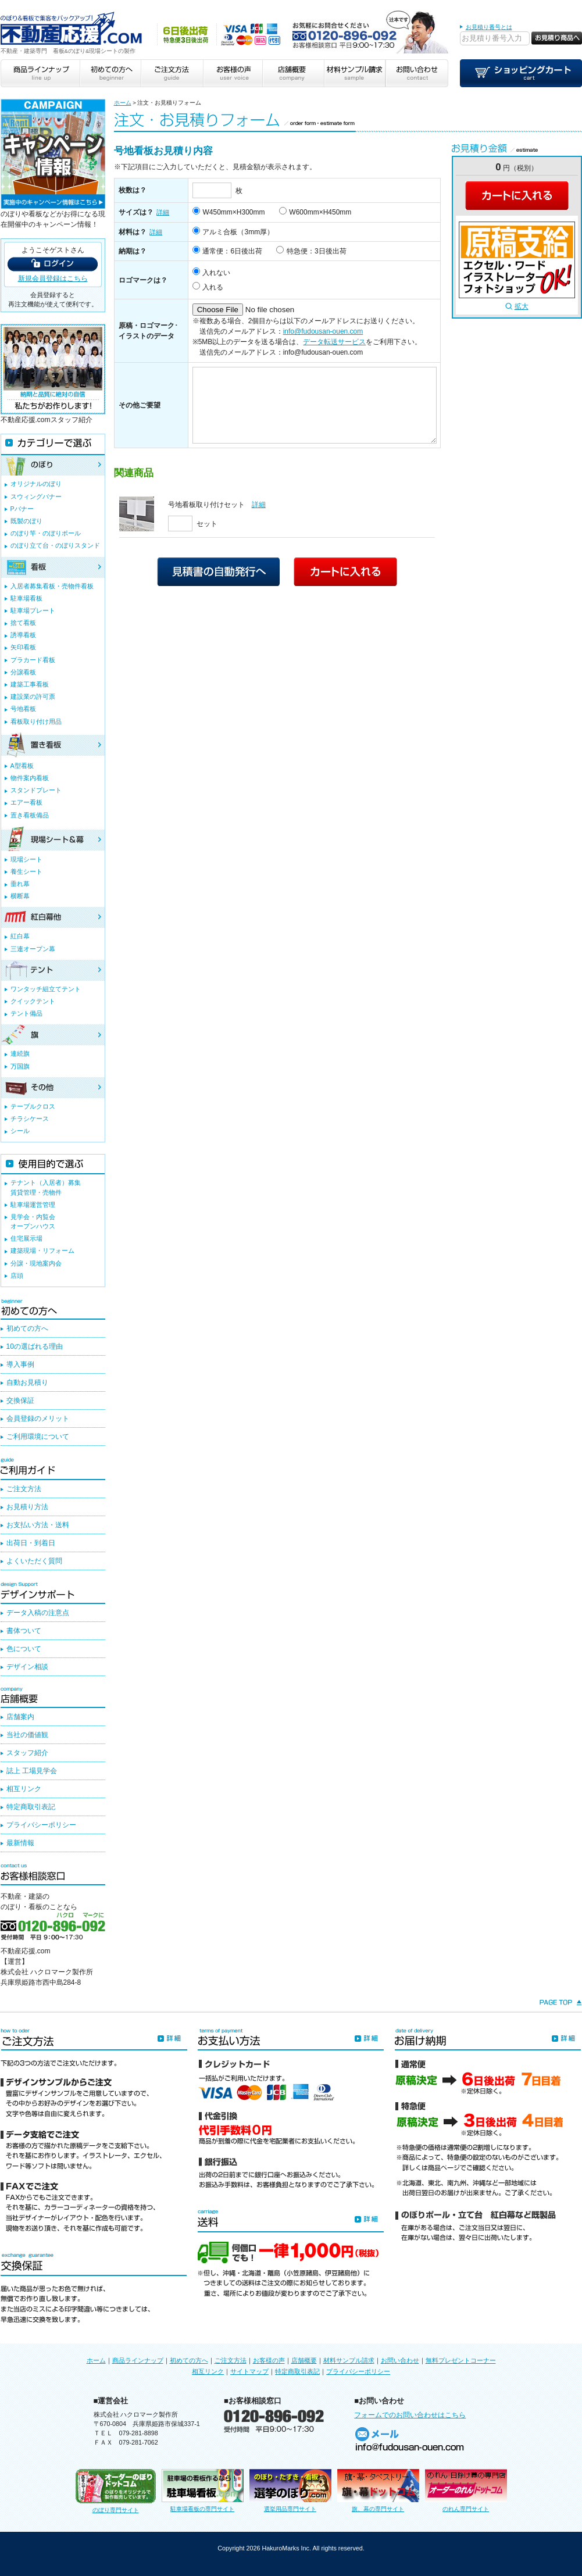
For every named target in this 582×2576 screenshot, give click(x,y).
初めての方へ (27, 1328)
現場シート (26, 859)
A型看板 (22, 765)
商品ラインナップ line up (40, 73)
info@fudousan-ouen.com (323, 331)
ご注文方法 (23, 1489)
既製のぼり (26, 520)
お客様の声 (269, 2360)
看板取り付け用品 (36, 721)
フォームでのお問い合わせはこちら (410, 2415)
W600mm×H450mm (320, 212)
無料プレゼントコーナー (461, 2360)
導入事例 (20, 1364)
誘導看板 (23, 634)
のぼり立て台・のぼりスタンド (55, 545)
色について (23, 1649)
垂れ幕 (20, 883)
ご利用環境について (37, 1436)
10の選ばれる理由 (34, 1346)
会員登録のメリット (37, 1418)
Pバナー (22, 508)
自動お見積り (27, 1382)
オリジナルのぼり (36, 483)
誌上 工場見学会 (31, 1771)
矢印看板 (23, 647)
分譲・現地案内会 (36, 1263)
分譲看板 (23, 672)
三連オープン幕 (32, 948)
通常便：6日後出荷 (232, 251)
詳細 (162, 212)
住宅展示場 (26, 1238)
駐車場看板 (26, 598)
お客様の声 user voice (232, 73)
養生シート (26, 871)
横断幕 (20, 895)
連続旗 (20, 1053)
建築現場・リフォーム (42, 1250)
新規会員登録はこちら (53, 278)
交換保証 (20, 1400)
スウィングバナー (36, 496)
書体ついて (23, 1631)
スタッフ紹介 (27, 1753)
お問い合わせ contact (416, 73)
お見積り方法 (27, 1507)
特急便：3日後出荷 (317, 251)
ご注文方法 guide (171, 73)
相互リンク (23, 1789)
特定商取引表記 (30, 1807)
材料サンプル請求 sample (354, 73)
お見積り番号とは (489, 27)
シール (20, 1130)
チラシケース (29, 1118)
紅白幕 (20, 935)
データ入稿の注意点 (37, 1613)
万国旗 (20, 1066)
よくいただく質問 (34, 1561)
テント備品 (26, 1013)
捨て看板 (23, 622)
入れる (212, 287)
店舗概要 (304, 2360)
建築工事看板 (29, 684)
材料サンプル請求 (348, 2360)
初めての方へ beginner (110, 73)
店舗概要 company (293, 73)
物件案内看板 (29, 777)
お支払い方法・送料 (37, 1525)
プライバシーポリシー (41, 1825)
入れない (216, 273)
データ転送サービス (334, 342)
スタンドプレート (36, 790)
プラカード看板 (32, 659)
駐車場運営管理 (32, 1204)
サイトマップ (249, 2371)
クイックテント (32, 1001)
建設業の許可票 (32, 696)
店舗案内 (20, 1717)
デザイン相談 (27, 1667)
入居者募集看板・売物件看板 (52, 586)
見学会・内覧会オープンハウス (32, 1221)
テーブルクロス (32, 1106)
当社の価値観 (27, 1735)
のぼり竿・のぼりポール (45, 533)
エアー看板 (26, 802)
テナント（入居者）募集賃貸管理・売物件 (45, 1187)
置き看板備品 (29, 815)
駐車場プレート (32, 610)
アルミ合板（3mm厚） (238, 232)
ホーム (122, 102)
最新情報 (20, 1843)
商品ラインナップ (137, 2360)
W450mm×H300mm (233, 212)
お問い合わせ (400, 2360)
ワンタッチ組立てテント (45, 988)
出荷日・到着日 (30, 1543)
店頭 (16, 1275)
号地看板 (23, 708)
